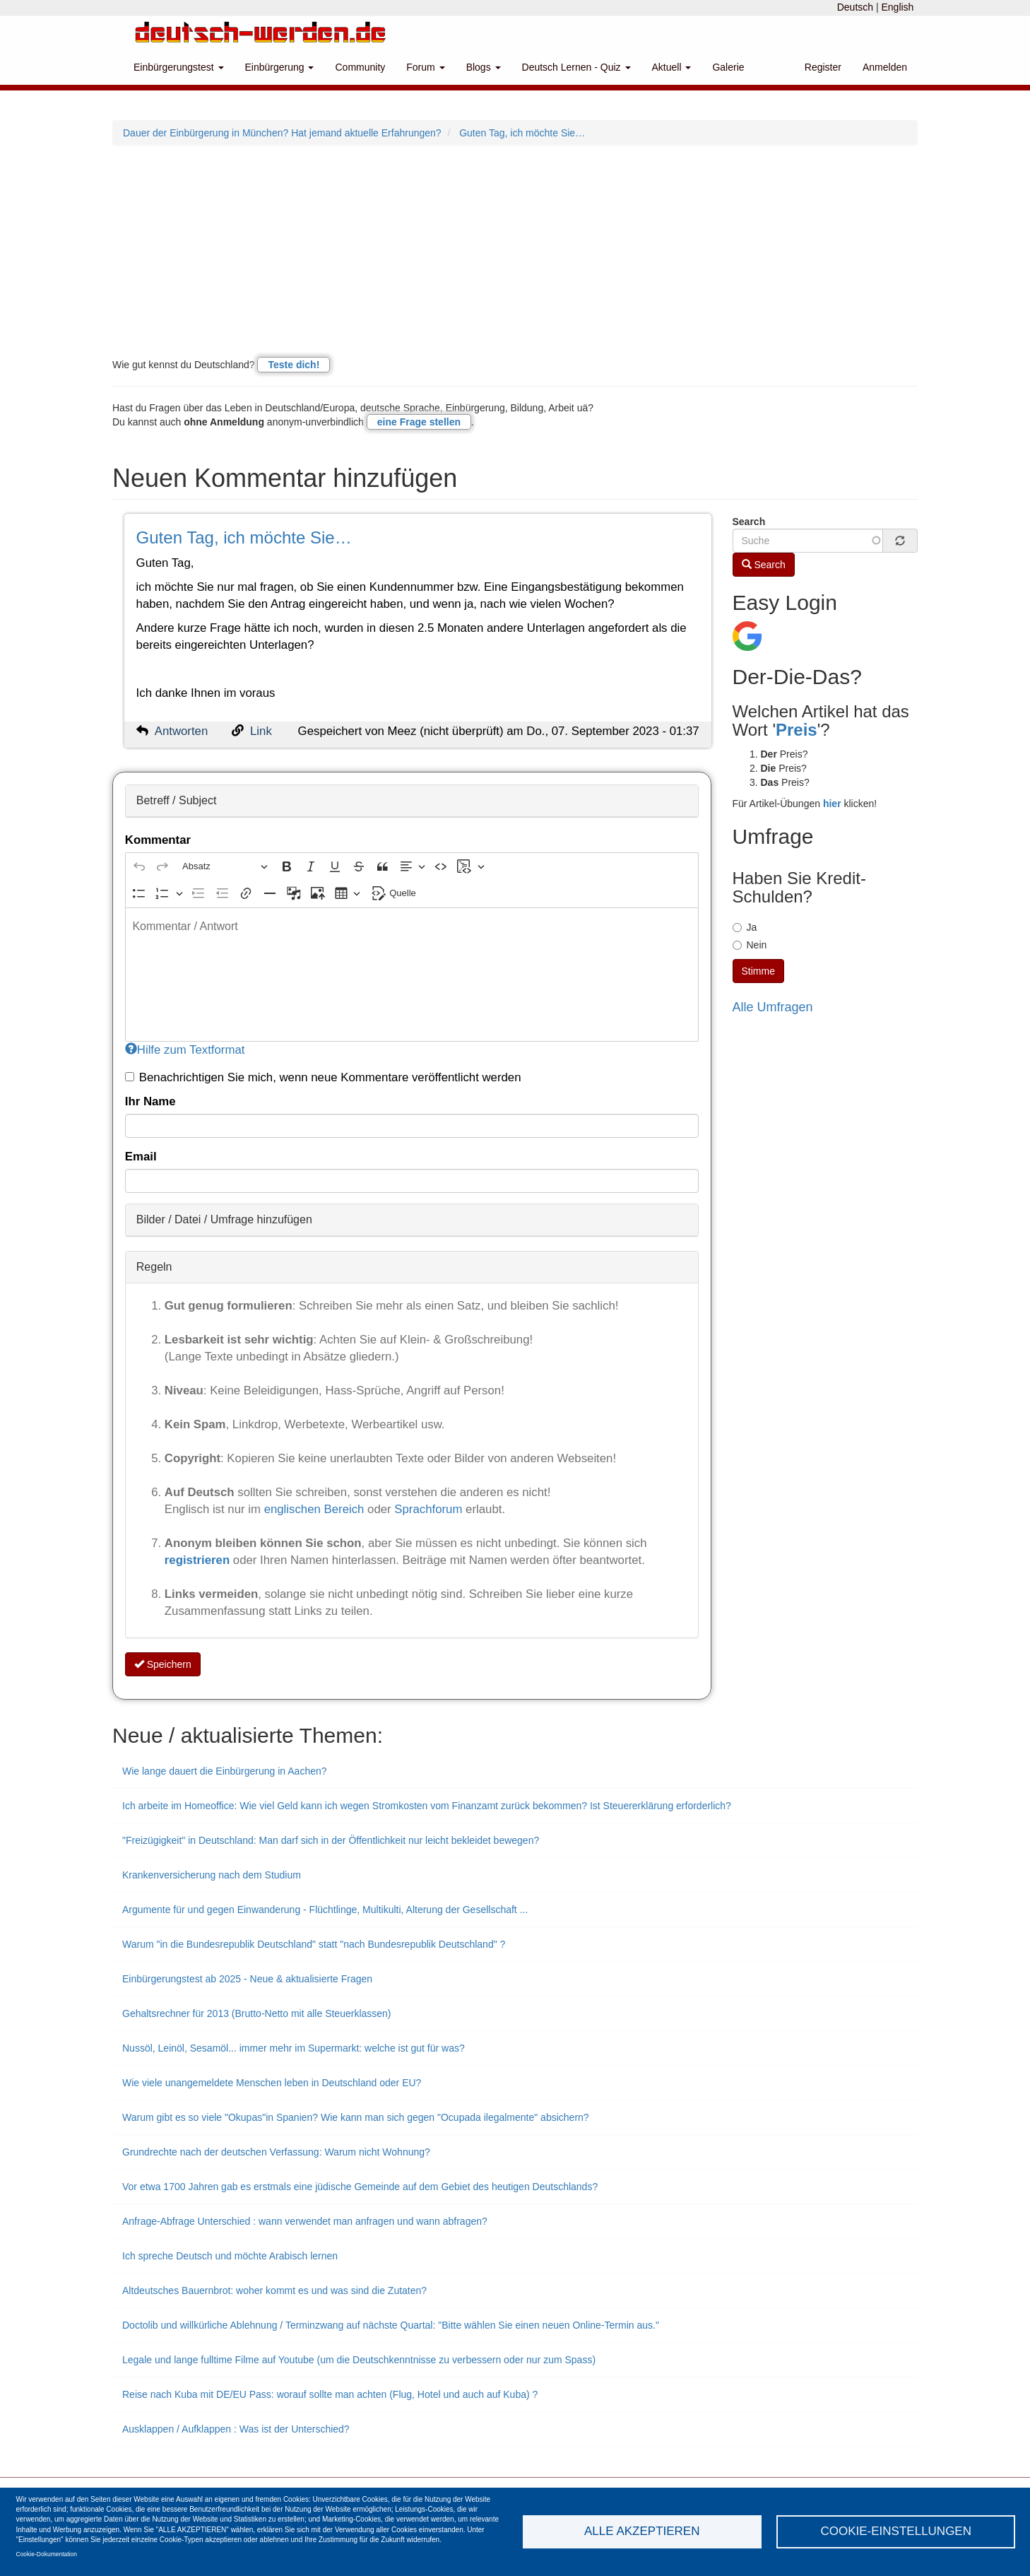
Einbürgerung (279, 67)
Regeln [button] (154, 1267)
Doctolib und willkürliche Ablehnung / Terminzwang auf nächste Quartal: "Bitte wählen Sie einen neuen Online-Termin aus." (390, 2325)
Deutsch (855, 7)
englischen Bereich (314, 1509)
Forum (425, 67)
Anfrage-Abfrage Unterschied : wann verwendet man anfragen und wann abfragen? (304, 2221)
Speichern (162, 1664)
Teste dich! (293, 364)
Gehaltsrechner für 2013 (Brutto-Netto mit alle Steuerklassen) (256, 2013)
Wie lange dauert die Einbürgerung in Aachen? (224, 1771)
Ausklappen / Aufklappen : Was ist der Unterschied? (236, 2429)
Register (823, 67)
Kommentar (158, 840)
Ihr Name (150, 1101)
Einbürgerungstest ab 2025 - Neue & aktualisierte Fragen (247, 1978)
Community (360, 67)
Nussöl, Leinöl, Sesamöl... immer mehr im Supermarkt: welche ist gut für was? (293, 2048)
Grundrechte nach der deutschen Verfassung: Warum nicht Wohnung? (276, 2152)
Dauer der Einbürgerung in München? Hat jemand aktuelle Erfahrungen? (282, 133)
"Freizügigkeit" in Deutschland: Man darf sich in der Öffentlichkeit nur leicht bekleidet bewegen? (330, 1840)
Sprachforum (430, 1509)
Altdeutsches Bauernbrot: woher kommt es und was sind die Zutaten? (274, 2290)
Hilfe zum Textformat (185, 1050)
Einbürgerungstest (179, 67)
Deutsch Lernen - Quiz (576, 67)
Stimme (758, 971)
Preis (796, 729)
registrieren (199, 1560)
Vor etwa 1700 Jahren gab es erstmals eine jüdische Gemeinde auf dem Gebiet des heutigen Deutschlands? (360, 2186)
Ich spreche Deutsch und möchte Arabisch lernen (230, 2256)
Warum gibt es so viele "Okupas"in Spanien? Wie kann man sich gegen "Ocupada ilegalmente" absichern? (355, 2117)
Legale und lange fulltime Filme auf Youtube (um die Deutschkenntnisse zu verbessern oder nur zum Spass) (359, 2359)
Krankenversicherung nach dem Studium (211, 1875)
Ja (745, 927)
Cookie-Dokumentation (46, 2554)
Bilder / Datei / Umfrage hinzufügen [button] (224, 1219)
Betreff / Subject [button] (176, 800)
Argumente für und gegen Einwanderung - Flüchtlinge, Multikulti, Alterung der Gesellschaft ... (325, 1909)
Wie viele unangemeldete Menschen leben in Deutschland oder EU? (271, 2082)
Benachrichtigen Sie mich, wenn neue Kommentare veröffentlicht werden (323, 1077)
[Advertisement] (515, 252)
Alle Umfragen (773, 1007)
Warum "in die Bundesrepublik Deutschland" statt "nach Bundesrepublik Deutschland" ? (313, 1944)
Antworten (181, 731)
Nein (750, 945)
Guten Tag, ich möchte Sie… (522, 133)
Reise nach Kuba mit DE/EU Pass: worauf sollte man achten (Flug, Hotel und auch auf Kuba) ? (330, 2394)
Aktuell (672, 67)
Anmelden (885, 67)
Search (749, 521)
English (897, 7)
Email (141, 1156)
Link (261, 731)
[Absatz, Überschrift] (224, 867)
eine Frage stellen (419, 422)
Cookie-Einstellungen (896, 2531)
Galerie (728, 67)
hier (832, 803)
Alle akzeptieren (641, 2531)
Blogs (483, 67)
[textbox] (412, 974)
